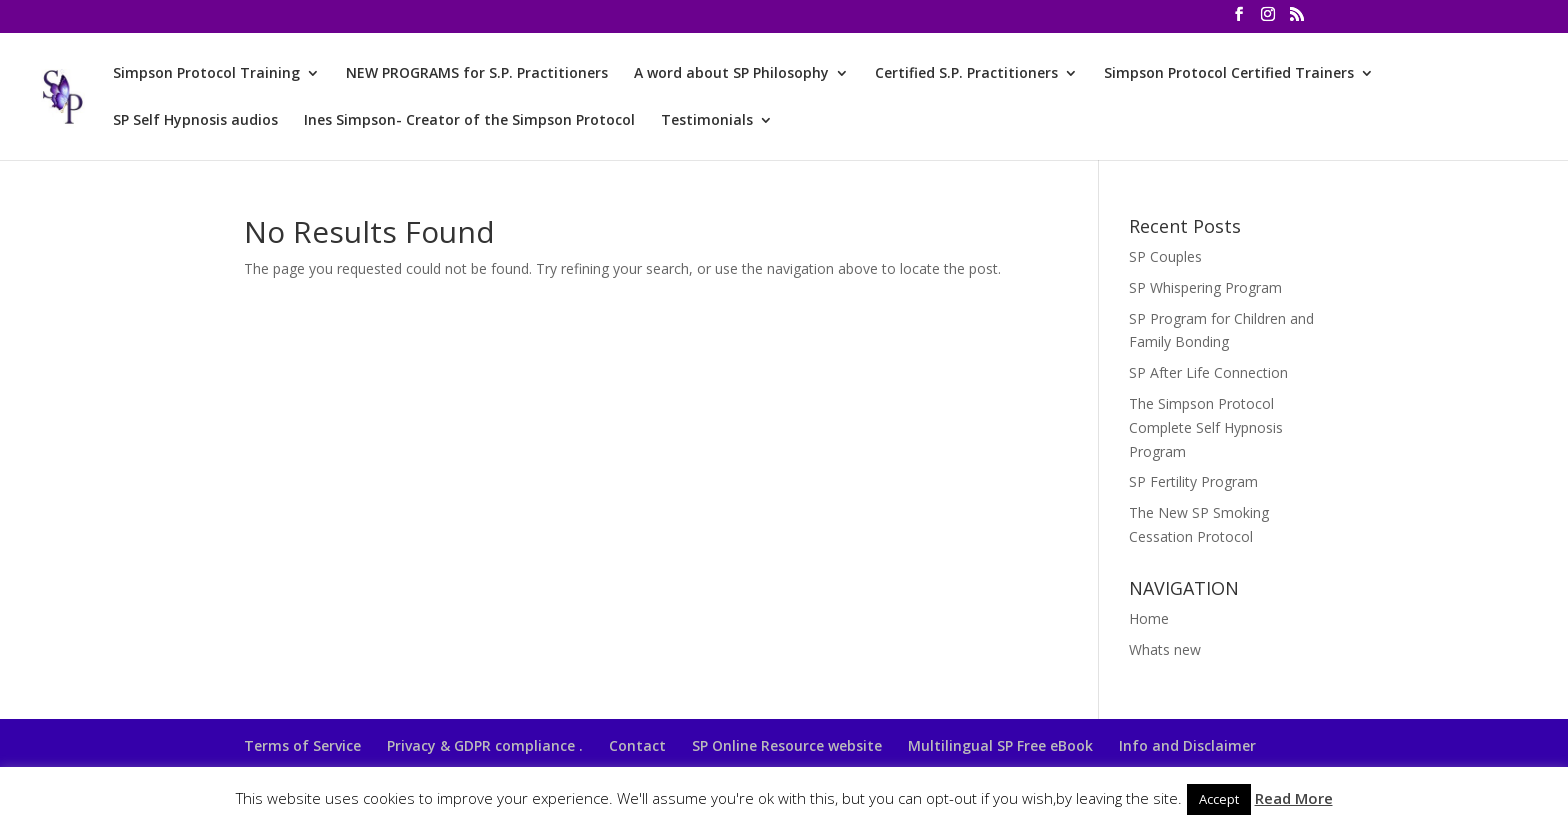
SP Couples (1165, 256)
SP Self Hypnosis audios (195, 121)
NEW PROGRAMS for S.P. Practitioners (477, 74)
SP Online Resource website (787, 745)
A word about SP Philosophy (731, 74)
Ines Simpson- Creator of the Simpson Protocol (469, 121)
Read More (1294, 798)
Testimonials (707, 121)
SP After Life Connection (1208, 372)
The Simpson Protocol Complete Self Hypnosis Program (1206, 427)
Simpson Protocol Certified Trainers (1229, 74)
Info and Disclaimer (1187, 745)
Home (1149, 618)
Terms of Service (302, 745)
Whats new (1165, 649)
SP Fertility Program (1193, 481)
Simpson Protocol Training (206, 74)
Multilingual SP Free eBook (1000, 745)
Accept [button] (1219, 799)
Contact (637, 745)
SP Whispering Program (1205, 287)
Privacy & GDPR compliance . (485, 745)
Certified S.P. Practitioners (966, 74)
